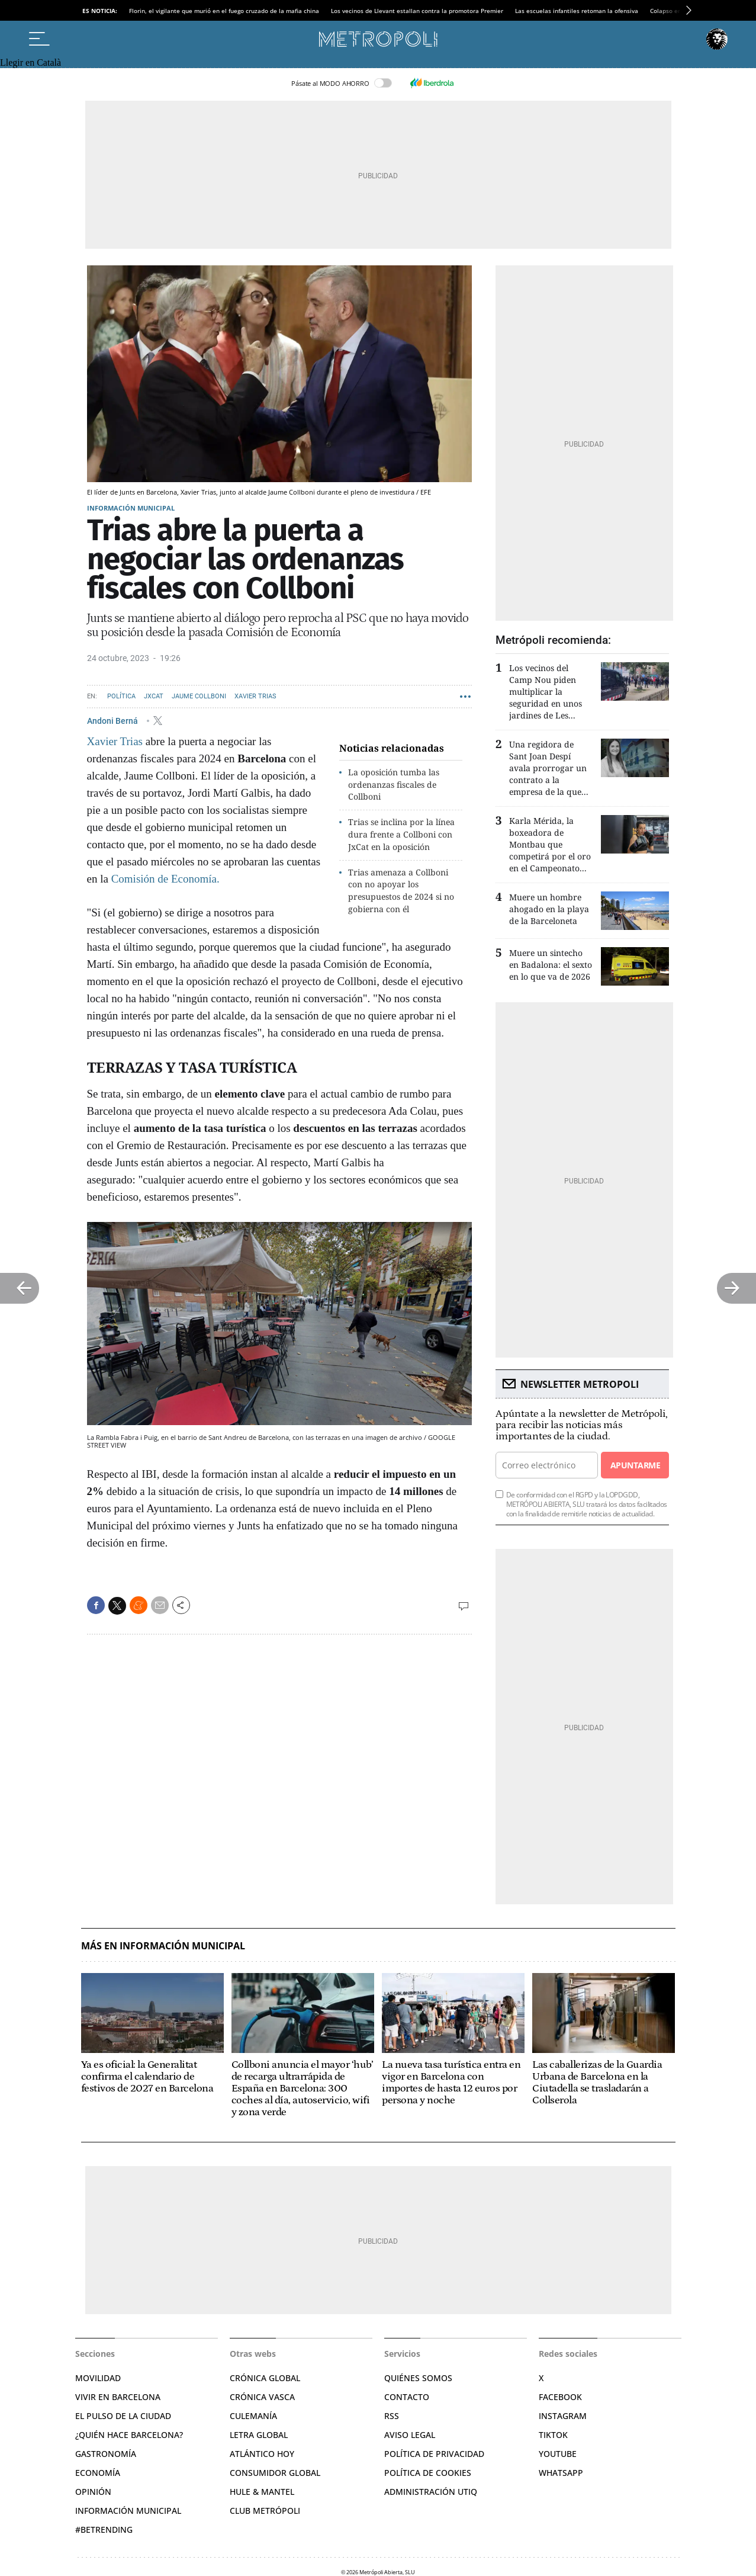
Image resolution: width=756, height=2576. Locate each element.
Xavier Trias (255, 696)
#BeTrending (104, 2529)
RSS (391, 2415)
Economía (97, 2472)
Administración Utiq (430, 2491)
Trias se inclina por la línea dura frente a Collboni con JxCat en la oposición (401, 834)
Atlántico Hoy (262, 2453)
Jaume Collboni (199, 696)
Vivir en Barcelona (117, 2396)
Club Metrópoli (265, 2510)
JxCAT (153, 696)
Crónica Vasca (262, 2396)
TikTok (553, 2434)
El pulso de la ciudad (123, 2415)
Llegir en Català (30, 62)
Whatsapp (561, 2472)
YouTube (558, 2453)
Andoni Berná (113, 720)
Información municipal (131, 507)
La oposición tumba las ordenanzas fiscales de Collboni (393, 784)
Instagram (563, 2415)
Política (121, 696)
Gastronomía (105, 2453)
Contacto (406, 2396)
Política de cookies (427, 2472)
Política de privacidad (434, 2453)
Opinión (93, 2491)
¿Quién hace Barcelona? (129, 2434)
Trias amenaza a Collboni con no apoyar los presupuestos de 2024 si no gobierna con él (401, 891)
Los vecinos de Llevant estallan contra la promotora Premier (417, 10)
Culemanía (253, 2415)
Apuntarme (635, 1465)
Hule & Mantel (262, 2491)
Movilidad (98, 2377)
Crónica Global (265, 2377)
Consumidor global (275, 2472)
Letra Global (259, 2434)
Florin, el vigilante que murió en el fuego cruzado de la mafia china (224, 10)
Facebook (560, 2396)
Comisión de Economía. (165, 878)
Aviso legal (409, 2434)
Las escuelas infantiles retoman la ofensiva (576, 10)
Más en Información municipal (163, 1946)
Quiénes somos (418, 2377)
